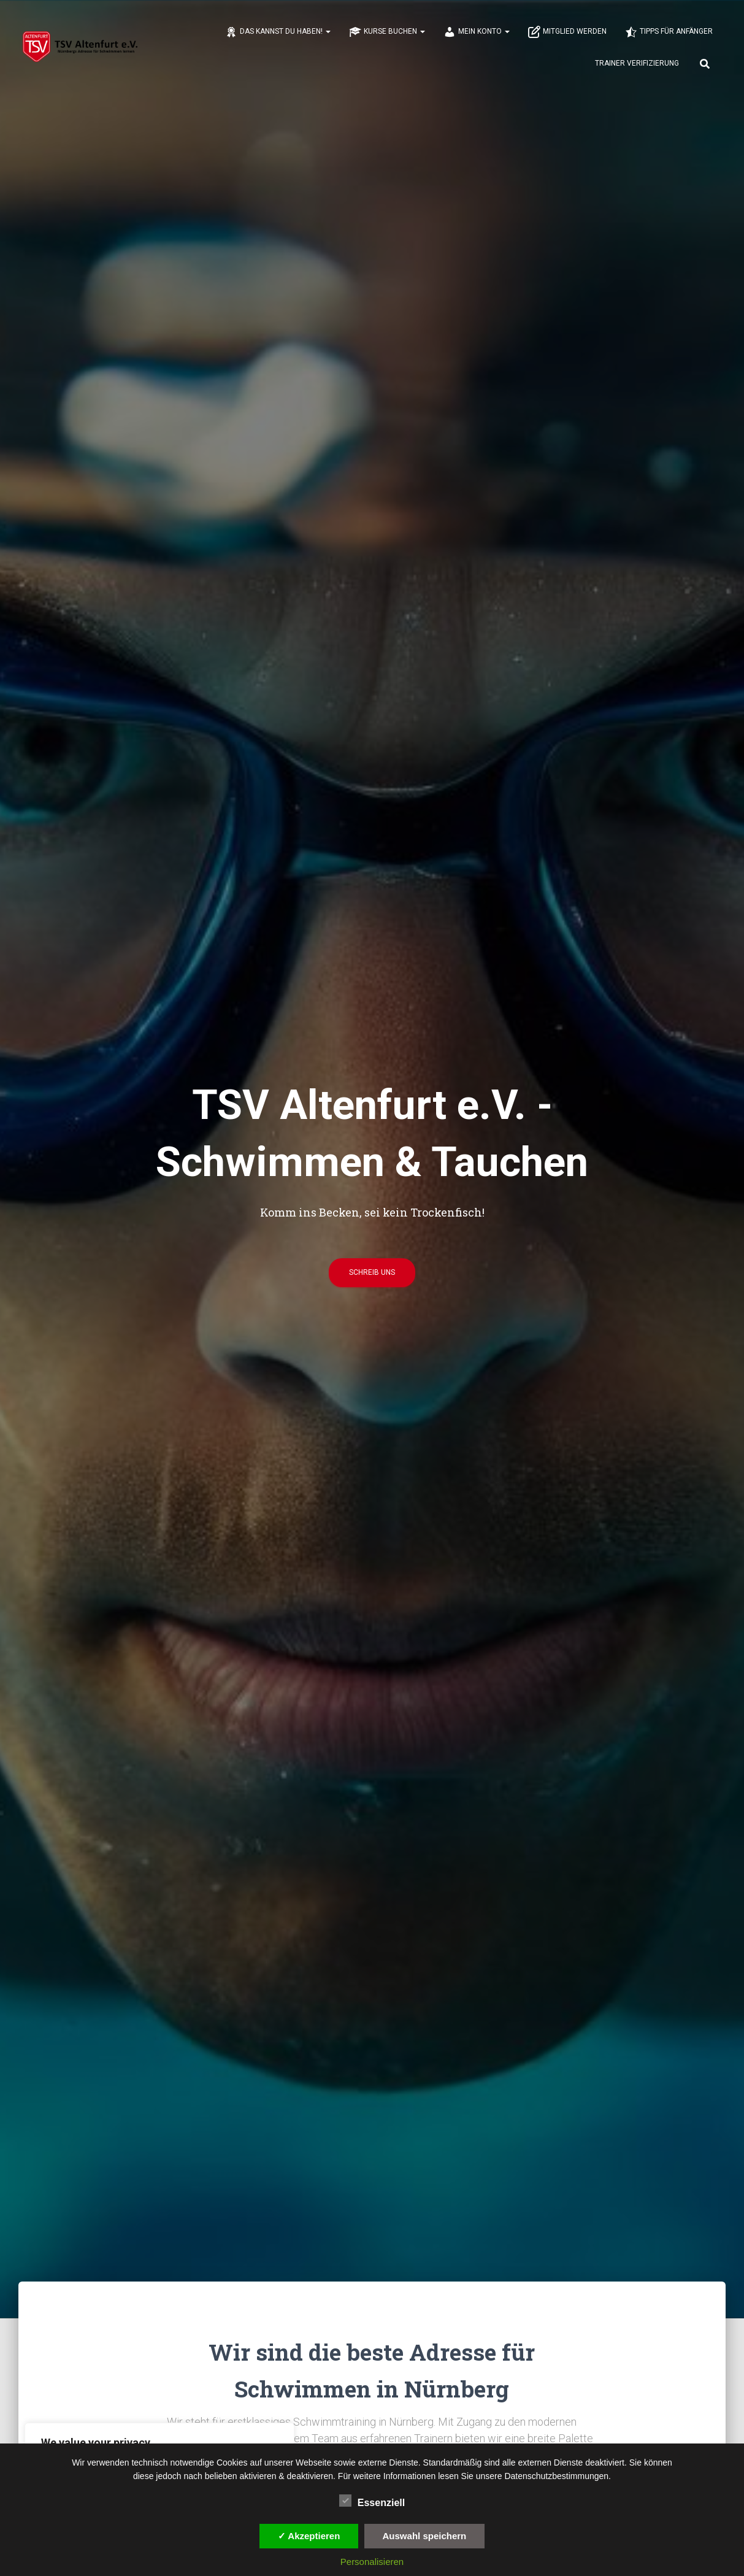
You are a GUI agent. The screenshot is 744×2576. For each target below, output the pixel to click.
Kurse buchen (387, 32)
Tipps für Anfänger (669, 32)
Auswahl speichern (425, 2536)
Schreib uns (372, 1277)
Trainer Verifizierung (637, 64)
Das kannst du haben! (278, 32)
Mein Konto (476, 32)
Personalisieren (372, 2561)
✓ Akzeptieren (309, 2536)
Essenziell (372, 2501)
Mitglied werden (567, 32)
